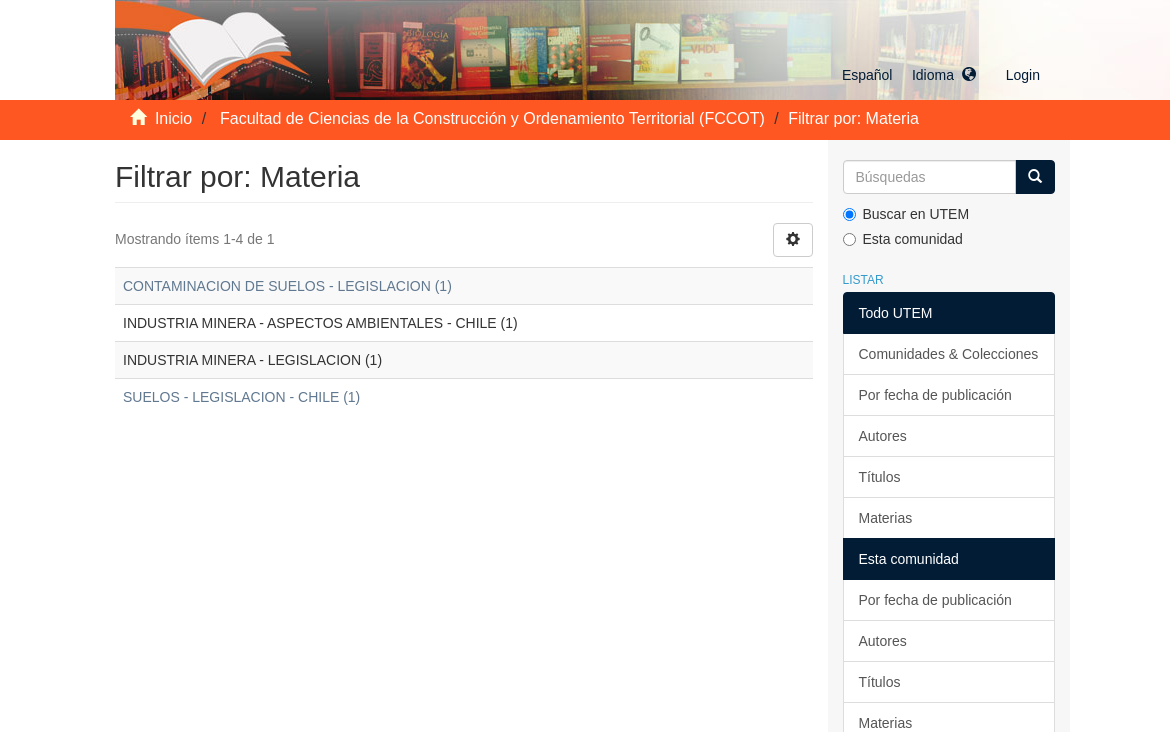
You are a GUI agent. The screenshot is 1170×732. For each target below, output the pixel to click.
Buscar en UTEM (906, 214)
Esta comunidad (903, 239)
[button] (909, 75)
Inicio (173, 118)
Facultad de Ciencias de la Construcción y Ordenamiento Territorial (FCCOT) (492, 118)
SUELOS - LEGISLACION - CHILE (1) (241, 397)
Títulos (880, 477)
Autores (883, 436)
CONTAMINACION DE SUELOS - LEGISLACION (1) (287, 286)
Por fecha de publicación (935, 395)
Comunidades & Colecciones (949, 354)
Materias (886, 518)
